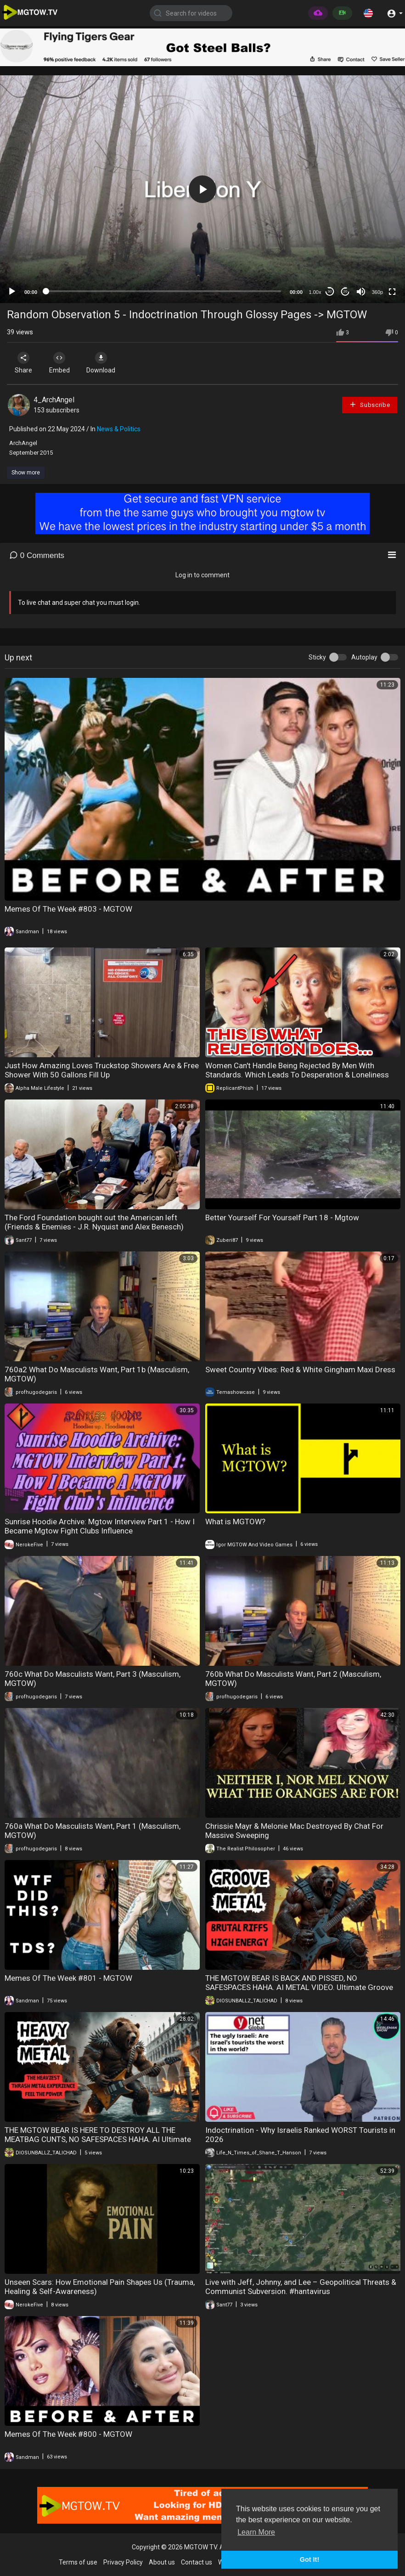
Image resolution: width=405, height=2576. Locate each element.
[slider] (163, 291)
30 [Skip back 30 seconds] (330, 291)
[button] (368, 13)
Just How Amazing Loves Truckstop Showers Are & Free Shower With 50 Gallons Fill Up (102, 1070)
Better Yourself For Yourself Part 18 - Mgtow (282, 1217)
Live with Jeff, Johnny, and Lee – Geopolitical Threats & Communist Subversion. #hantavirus (300, 2286)
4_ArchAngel (54, 399)
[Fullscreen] (392, 291)
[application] (202, 189)
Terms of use (78, 2562)
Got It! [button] (309, 2559)
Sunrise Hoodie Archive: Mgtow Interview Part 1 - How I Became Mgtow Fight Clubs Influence (100, 1526)
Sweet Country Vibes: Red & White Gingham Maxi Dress (300, 1369)
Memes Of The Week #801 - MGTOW (68, 1978)
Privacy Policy (123, 2562)
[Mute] (361, 291)
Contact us (196, 2562)
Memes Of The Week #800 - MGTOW (68, 2434)
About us (162, 2562)
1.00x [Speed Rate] (315, 292)
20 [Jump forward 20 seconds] (345, 291)
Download (103, 363)
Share (24, 363)
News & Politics (119, 429)
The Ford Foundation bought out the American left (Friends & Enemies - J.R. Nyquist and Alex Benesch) (94, 1222)
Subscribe (369, 404)
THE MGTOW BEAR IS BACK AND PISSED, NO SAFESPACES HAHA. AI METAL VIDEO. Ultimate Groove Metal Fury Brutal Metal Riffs (299, 1987)
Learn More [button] (256, 2532)
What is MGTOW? (235, 1521)
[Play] (12, 291)
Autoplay (364, 657)
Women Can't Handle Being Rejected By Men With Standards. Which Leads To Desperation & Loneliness (297, 1070)
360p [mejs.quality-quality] (377, 292)
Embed (61, 363)
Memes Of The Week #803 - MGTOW (68, 908)
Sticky (317, 657)
